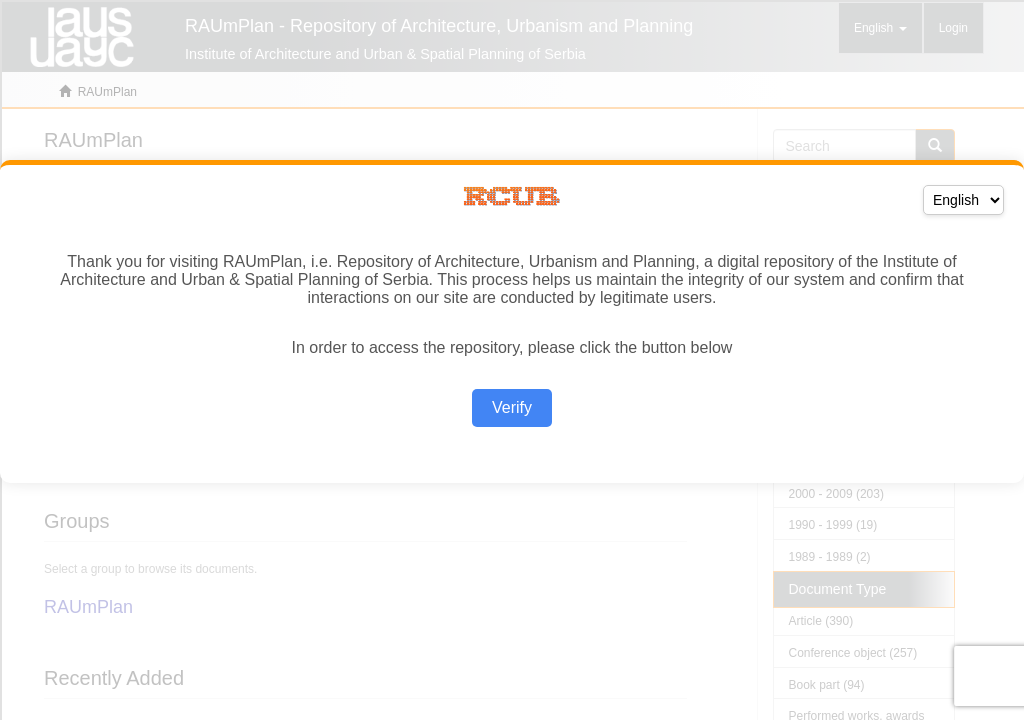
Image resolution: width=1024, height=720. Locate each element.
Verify (512, 407)
